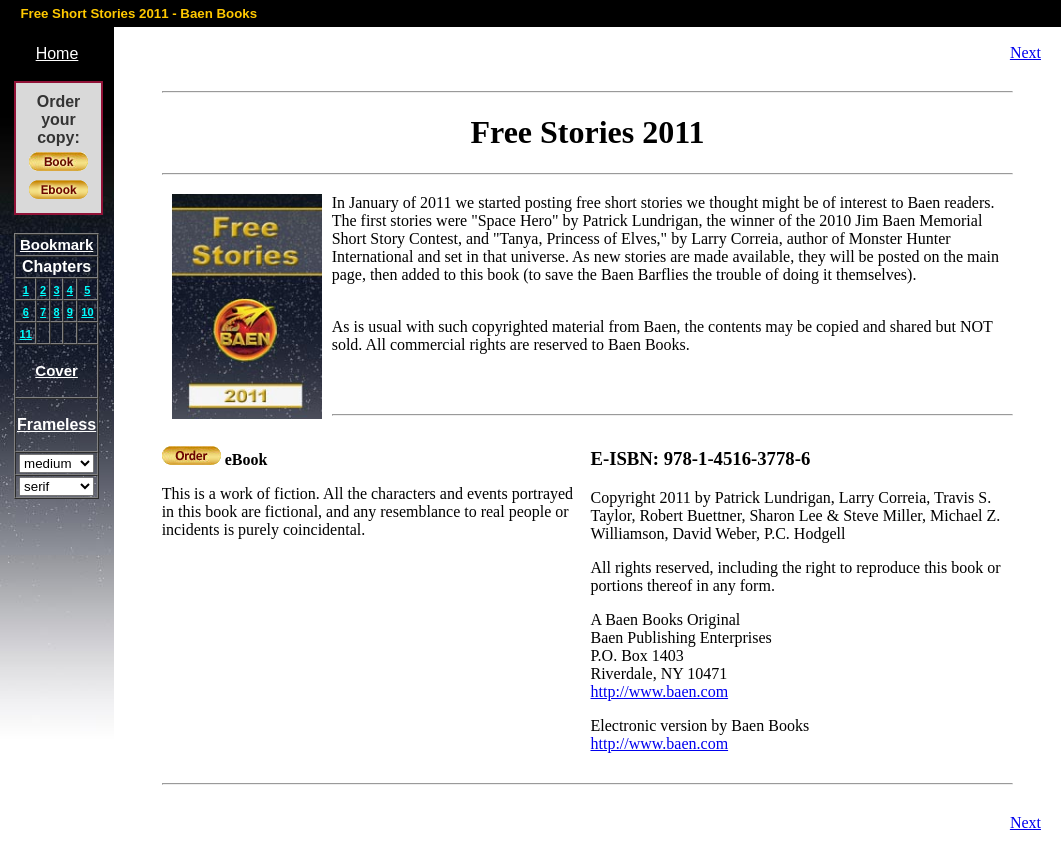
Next (1025, 52)
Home (57, 53)
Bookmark (56, 244)
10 (87, 312)
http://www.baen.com (659, 691)
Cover (56, 370)
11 (26, 334)
